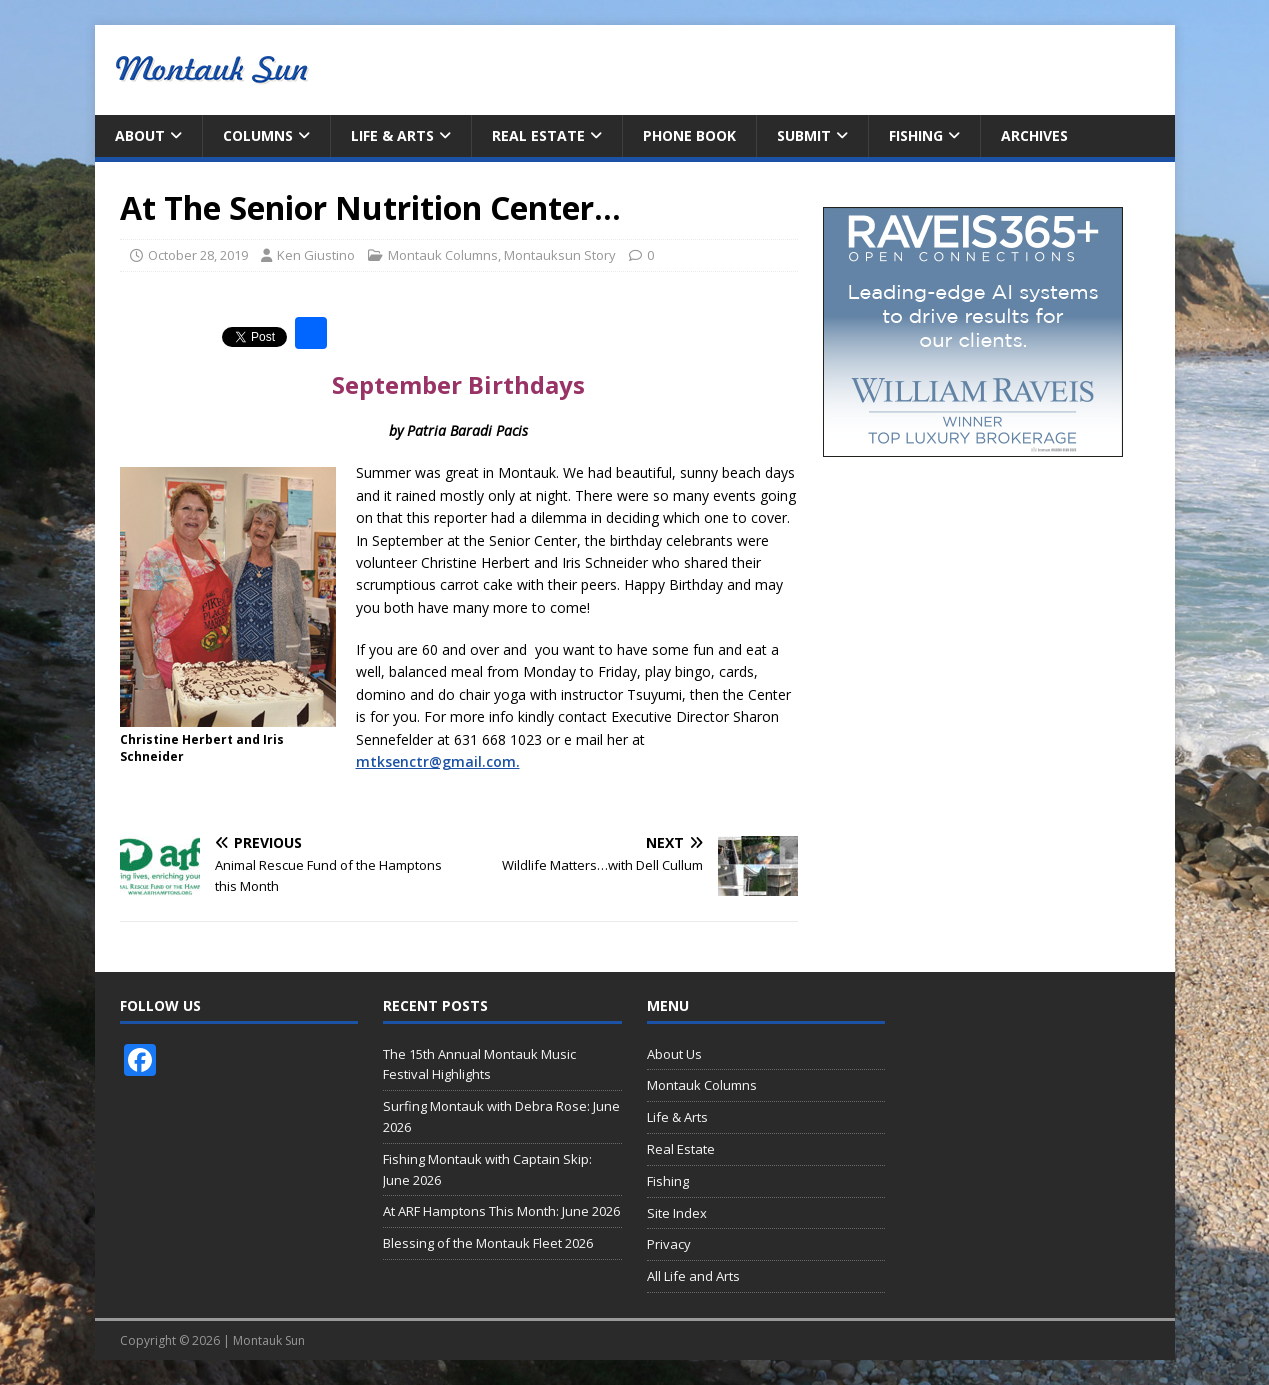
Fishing (916, 135)
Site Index (677, 1213)
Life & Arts (392, 135)
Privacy (669, 1244)
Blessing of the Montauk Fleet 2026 (488, 1243)
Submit (804, 135)
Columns (258, 135)
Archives (1034, 135)
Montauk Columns (443, 255)
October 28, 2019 (198, 255)
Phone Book (689, 135)
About (140, 135)
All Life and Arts (693, 1276)
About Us (674, 1054)
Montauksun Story (560, 255)
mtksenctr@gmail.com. (438, 761)
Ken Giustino (316, 255)
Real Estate (538, 135)
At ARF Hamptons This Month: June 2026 (501, 1211)
